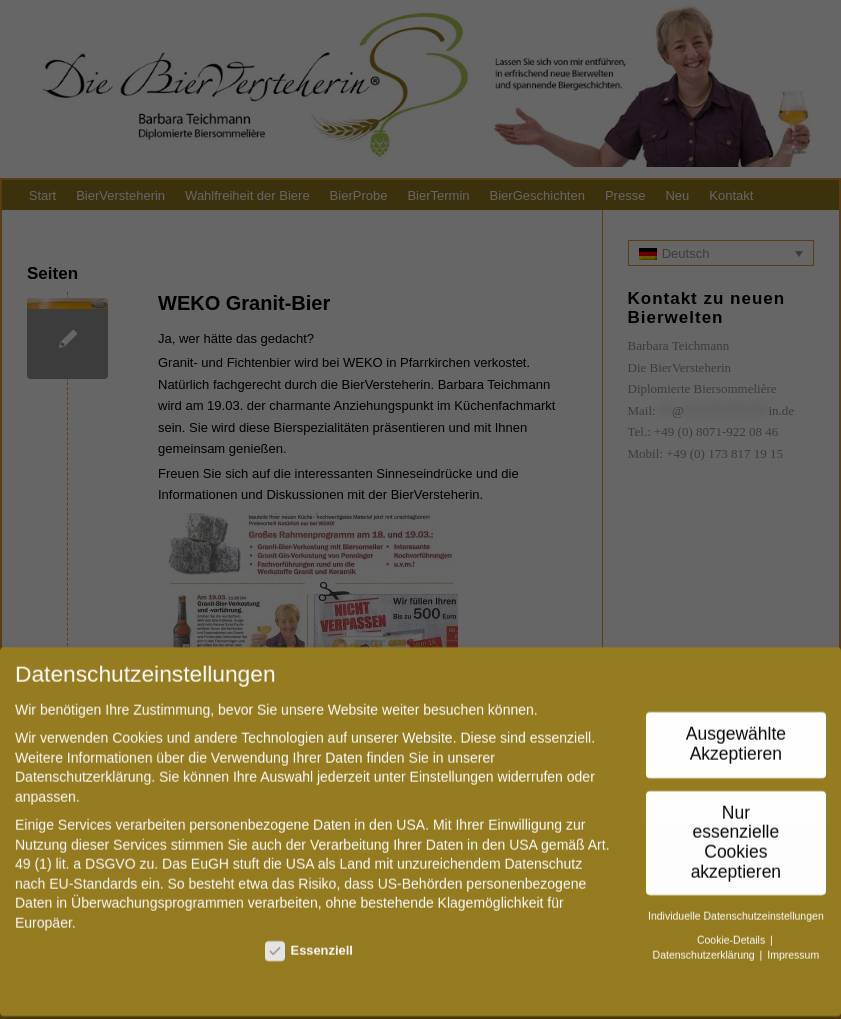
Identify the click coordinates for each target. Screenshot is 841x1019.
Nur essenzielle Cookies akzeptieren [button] (736, 830)
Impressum (793, 943)
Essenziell (309, 938)
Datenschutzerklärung (83, 766)
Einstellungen (452, 766)
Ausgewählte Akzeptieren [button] (736, 733)
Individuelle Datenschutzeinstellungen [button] (736, 904)
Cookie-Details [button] (732, 928)
